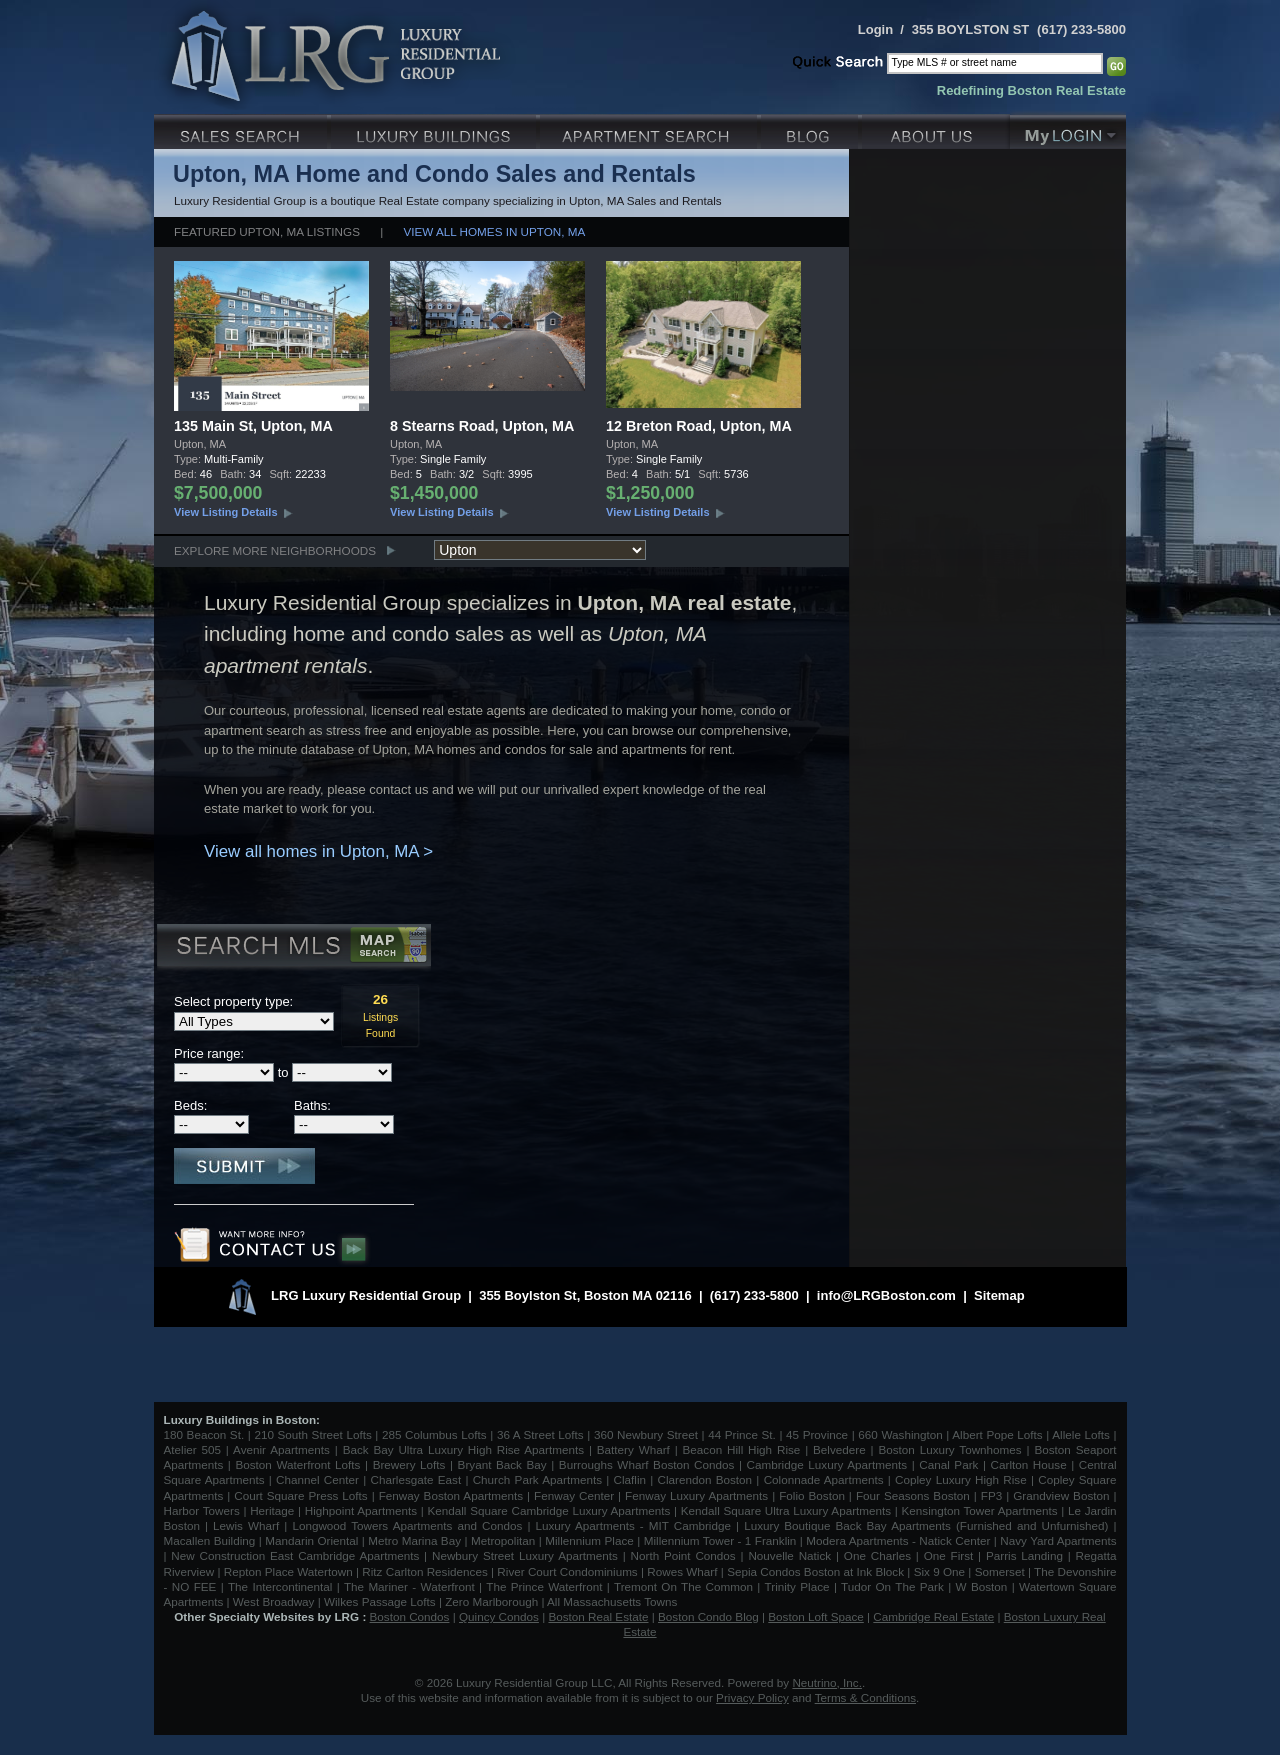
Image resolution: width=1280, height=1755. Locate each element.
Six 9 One (939, 1571)
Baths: (312, 1105)
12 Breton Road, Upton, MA (699, 426)
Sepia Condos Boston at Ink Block (815, 1571)
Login (875, 29)
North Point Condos (683, 1555)
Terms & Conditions (865, 1697)
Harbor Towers (202, 1510)
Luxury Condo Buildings (435, 129)
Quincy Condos (499, 1616)
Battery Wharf (633, 1449)
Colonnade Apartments (824, 1479)
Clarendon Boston (705, 1479)
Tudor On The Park (892, 1586)
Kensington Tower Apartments (980, 1510)
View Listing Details (226, 512)
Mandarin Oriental (311, 1540)
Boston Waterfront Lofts (297, 1464)
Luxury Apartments (650, 129)
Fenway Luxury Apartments (696, 1495)
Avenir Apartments (281, 1449)
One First (949, 1555)
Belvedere (839, 1449)
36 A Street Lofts (540, 1434)
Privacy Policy (752, 1697)
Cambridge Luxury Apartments (827, 1464)
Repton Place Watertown (288, 1571)
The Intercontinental (280, 1586)
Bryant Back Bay (502, 1464)
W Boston (984, 1586)
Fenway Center (574, 1495)
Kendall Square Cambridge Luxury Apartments (550, 1510)
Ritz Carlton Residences (424, 1571)
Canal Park (948, 1464)
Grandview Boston (1061, 1495)
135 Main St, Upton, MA (253, 426)
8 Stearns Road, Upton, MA (482, 426)
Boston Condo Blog (708, 1616)
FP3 (993, 1495)
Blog (811, 129)
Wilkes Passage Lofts (380, 1601)
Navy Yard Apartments (1058, 1540)
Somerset (1000, 1571)
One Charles (877, 1555)
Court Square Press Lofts (300, 1495)
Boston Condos (410, 1616)
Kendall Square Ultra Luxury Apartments (786, 1510)
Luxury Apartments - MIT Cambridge (633, 1525)
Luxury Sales (242, 129)
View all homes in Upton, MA (495, 231)
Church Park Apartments (537, 1479)
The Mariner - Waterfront (409, 1586)
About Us (936, 129)
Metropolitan (505, 1540)
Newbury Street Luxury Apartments (525, 1555)
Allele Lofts (1081, 1434)
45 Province (817, 1434)
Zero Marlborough (491, 1601)
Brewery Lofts (409, 1464)
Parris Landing (1024, 1555)
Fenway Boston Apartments (451, 1495)
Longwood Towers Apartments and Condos (407, 1525)
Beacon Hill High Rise (742, 1449)
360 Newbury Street (646, 1434)
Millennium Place (589, 1540)
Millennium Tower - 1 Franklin (720, 1540)
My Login (1068, 129)
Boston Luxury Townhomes (949, 1449)
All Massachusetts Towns (612, 1601)
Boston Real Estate (598, 1616)
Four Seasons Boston (915, 1495)
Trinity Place (799, 1586)
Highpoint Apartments (363, 1510)
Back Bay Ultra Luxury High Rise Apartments (463, 1449)
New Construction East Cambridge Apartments (295, 1555)
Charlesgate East (415, 1479)
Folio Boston (812, 1495)
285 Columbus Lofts (434, 1434)
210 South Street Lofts (312, 1434)
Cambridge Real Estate (933, 1616)
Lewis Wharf (246, 1525)
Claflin (632, 1479)
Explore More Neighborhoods (275, 550)
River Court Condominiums (567, 1571)
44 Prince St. (742, 1434)
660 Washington (900, 1434)
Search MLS (292, 948)
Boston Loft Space (816, 1616)
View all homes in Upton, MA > (318, 851)
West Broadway (274, 1601)
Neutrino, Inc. (827, 1682)
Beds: (190, 1105)
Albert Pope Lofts (997, 1434)
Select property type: (233, 1001)
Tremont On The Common (683, 1586)
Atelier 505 (195, 1449)
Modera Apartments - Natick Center (898, 1540)
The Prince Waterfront (544, 1586)
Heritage (272, 1510)
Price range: (209, 1053)
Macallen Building (210, 1540)
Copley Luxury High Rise (961, 1479)
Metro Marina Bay (414, 1540)
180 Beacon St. (204, 1434)
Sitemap (999, 1295)
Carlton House (1029, 1464)
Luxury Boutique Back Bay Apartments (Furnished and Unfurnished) (926, 1525)
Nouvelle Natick (789, 1555)
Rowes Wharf (682, 1571)
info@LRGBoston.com (886, 1295)
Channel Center (317, 1479)
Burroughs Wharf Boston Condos (647, 1464)
